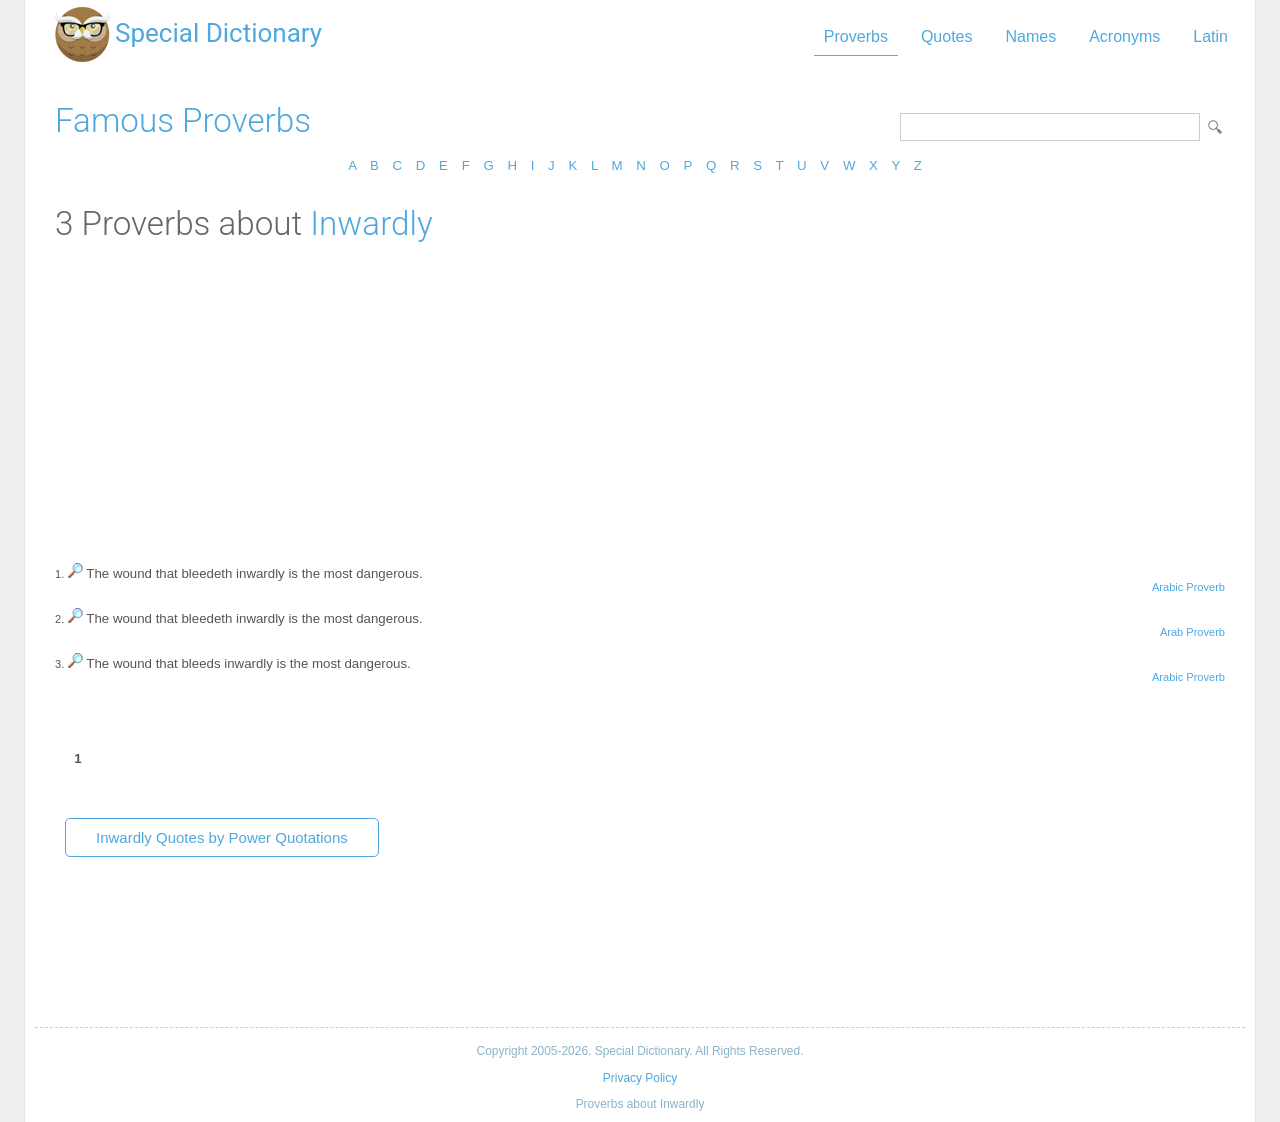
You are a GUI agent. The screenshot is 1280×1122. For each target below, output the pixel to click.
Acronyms (1124, 36)
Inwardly (371, 223)
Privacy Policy (640, 1078)
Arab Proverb (1192, 632)
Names (1030, 36)
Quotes (947, 36)
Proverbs (856, 36)
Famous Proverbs (183, 120)
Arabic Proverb (1188, 587)
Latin (1210, 36)
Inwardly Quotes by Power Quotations (222, 837)
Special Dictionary (218, 33)
